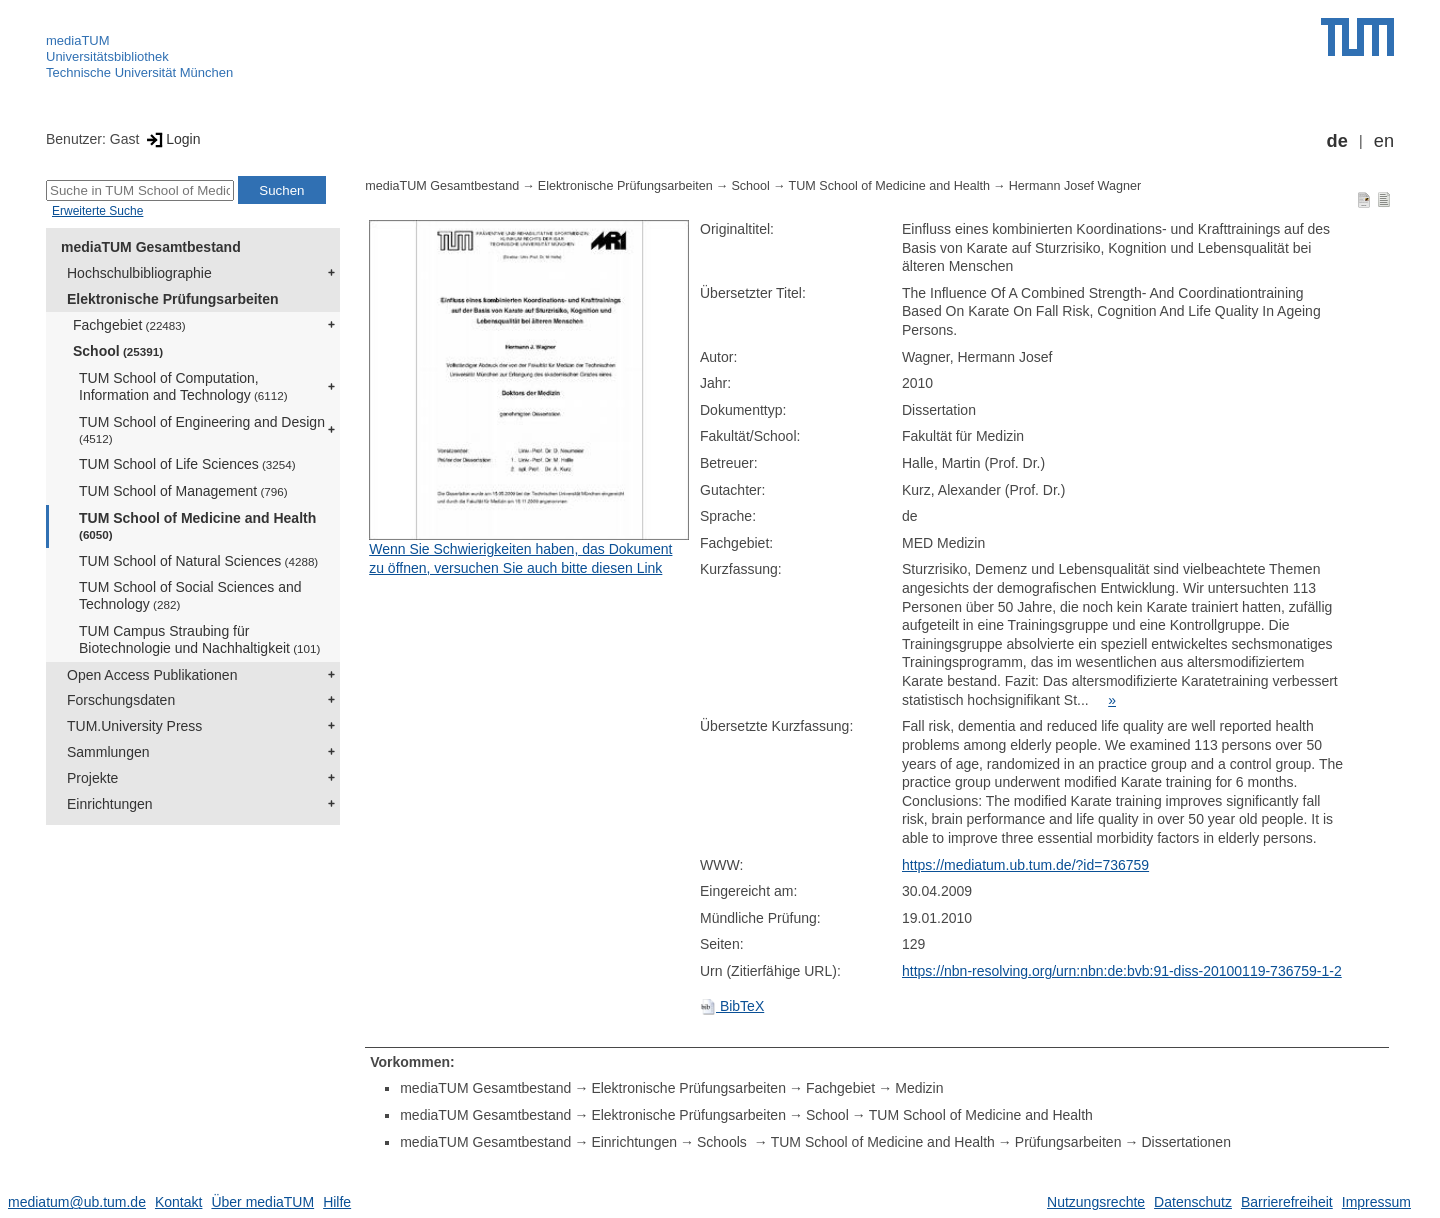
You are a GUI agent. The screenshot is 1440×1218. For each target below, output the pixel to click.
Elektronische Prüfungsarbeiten (173, 299)
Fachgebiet (129, 325)
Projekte (92, 778)
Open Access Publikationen (152, 675)
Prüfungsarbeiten (1068, 1142)
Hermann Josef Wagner (1075, 186)
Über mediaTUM (262, 1202)
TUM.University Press (134, 726)
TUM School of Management (183, 491)
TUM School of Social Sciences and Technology (190, 595)
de (1337, 141)
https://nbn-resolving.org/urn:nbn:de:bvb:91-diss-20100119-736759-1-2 (1122, 971)
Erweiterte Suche (97, 211)
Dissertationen (1186, 1142)
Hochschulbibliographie (139, 273)
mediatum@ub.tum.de (77, 1202)
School (118, 351)
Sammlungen (108, 752)
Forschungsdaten (121, 700)
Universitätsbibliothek (107, 56)
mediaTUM (78, 40)
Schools (724, 1142)
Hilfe (337, 1202)
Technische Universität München (139, 72)
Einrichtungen (110, 804)
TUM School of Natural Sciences (198, 561)
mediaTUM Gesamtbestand (151, 247)
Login (171, 139)
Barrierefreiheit (1287, 1202)
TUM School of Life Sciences (187, 464)
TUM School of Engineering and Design (202, 429)
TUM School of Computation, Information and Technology (183, 386)
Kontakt (178, 1202)
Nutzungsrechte (1096, 1202)
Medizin (919, 1088)
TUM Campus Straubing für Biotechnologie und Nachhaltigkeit (199, 639)
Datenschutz (1193, 1202)
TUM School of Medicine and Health (197, 525)
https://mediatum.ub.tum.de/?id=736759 (1025, 865)
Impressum (1376, 1202)
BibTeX (732, 1006)
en (1384, 141)
